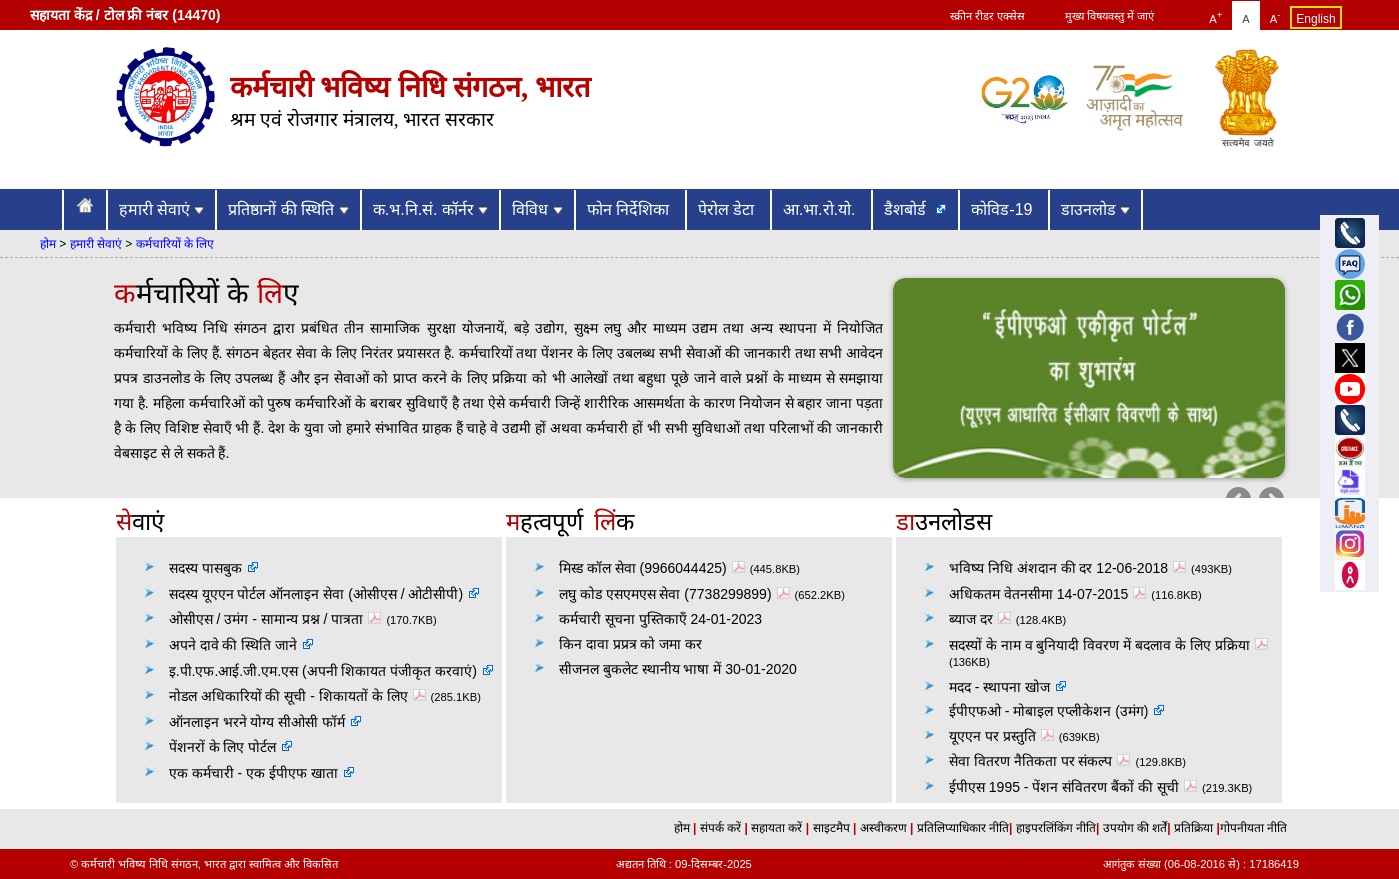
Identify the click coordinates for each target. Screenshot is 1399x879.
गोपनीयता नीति (1253, 828)
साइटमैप (833, 828)
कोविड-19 (1004, 209)
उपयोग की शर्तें (1133, 828)
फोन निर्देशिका (630, 209)
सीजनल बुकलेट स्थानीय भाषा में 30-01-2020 (678, 669)
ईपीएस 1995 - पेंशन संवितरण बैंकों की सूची (1075, 787)
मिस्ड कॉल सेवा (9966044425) (654, 568)
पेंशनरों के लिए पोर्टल (223, 747)
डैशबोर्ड (907, 209)
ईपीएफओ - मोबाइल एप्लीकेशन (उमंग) (1049, 711)
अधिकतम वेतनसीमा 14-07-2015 (1050, 594)
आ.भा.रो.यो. (821, 209)
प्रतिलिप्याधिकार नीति (961, 828)
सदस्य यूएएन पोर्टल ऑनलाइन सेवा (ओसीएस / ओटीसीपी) (316, 594)
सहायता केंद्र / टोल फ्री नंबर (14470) (125, 15)
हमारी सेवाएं (162, 209)
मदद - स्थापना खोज (999, 687)
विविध (537, 209)
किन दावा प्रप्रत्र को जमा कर (630, 644)
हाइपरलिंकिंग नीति (1054, 828)
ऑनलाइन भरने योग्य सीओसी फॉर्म (257, 722)
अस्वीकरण (881, 828)
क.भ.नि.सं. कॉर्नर (431, 209)
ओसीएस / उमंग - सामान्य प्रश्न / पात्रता (278, 619)
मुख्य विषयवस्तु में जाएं (1109, 16)
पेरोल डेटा (728, 209)
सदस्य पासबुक (205, 568)
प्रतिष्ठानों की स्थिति (288, 209)
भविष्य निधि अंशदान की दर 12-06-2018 (1070, 568)
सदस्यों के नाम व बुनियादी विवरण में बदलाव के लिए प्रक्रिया (1111, 645)
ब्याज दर (982, 619)
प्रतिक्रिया (1194, 828)
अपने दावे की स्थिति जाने (233, 645)
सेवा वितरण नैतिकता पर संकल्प (1042, 761)
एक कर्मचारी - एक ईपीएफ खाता (253, 773)
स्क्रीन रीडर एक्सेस (987, 16)
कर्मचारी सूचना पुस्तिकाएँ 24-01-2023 (660, 619)
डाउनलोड (1095, 209)
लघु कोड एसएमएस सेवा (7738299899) (677, 594)
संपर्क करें (722, 828)
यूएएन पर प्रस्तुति (1004, 736)
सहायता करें (778, 828)
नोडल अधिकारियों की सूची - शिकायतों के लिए (300, 696)
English (1315, 19)
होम (48, 244)
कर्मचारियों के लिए (175, 244)
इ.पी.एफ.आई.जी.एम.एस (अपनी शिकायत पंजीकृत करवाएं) (323, 671)
